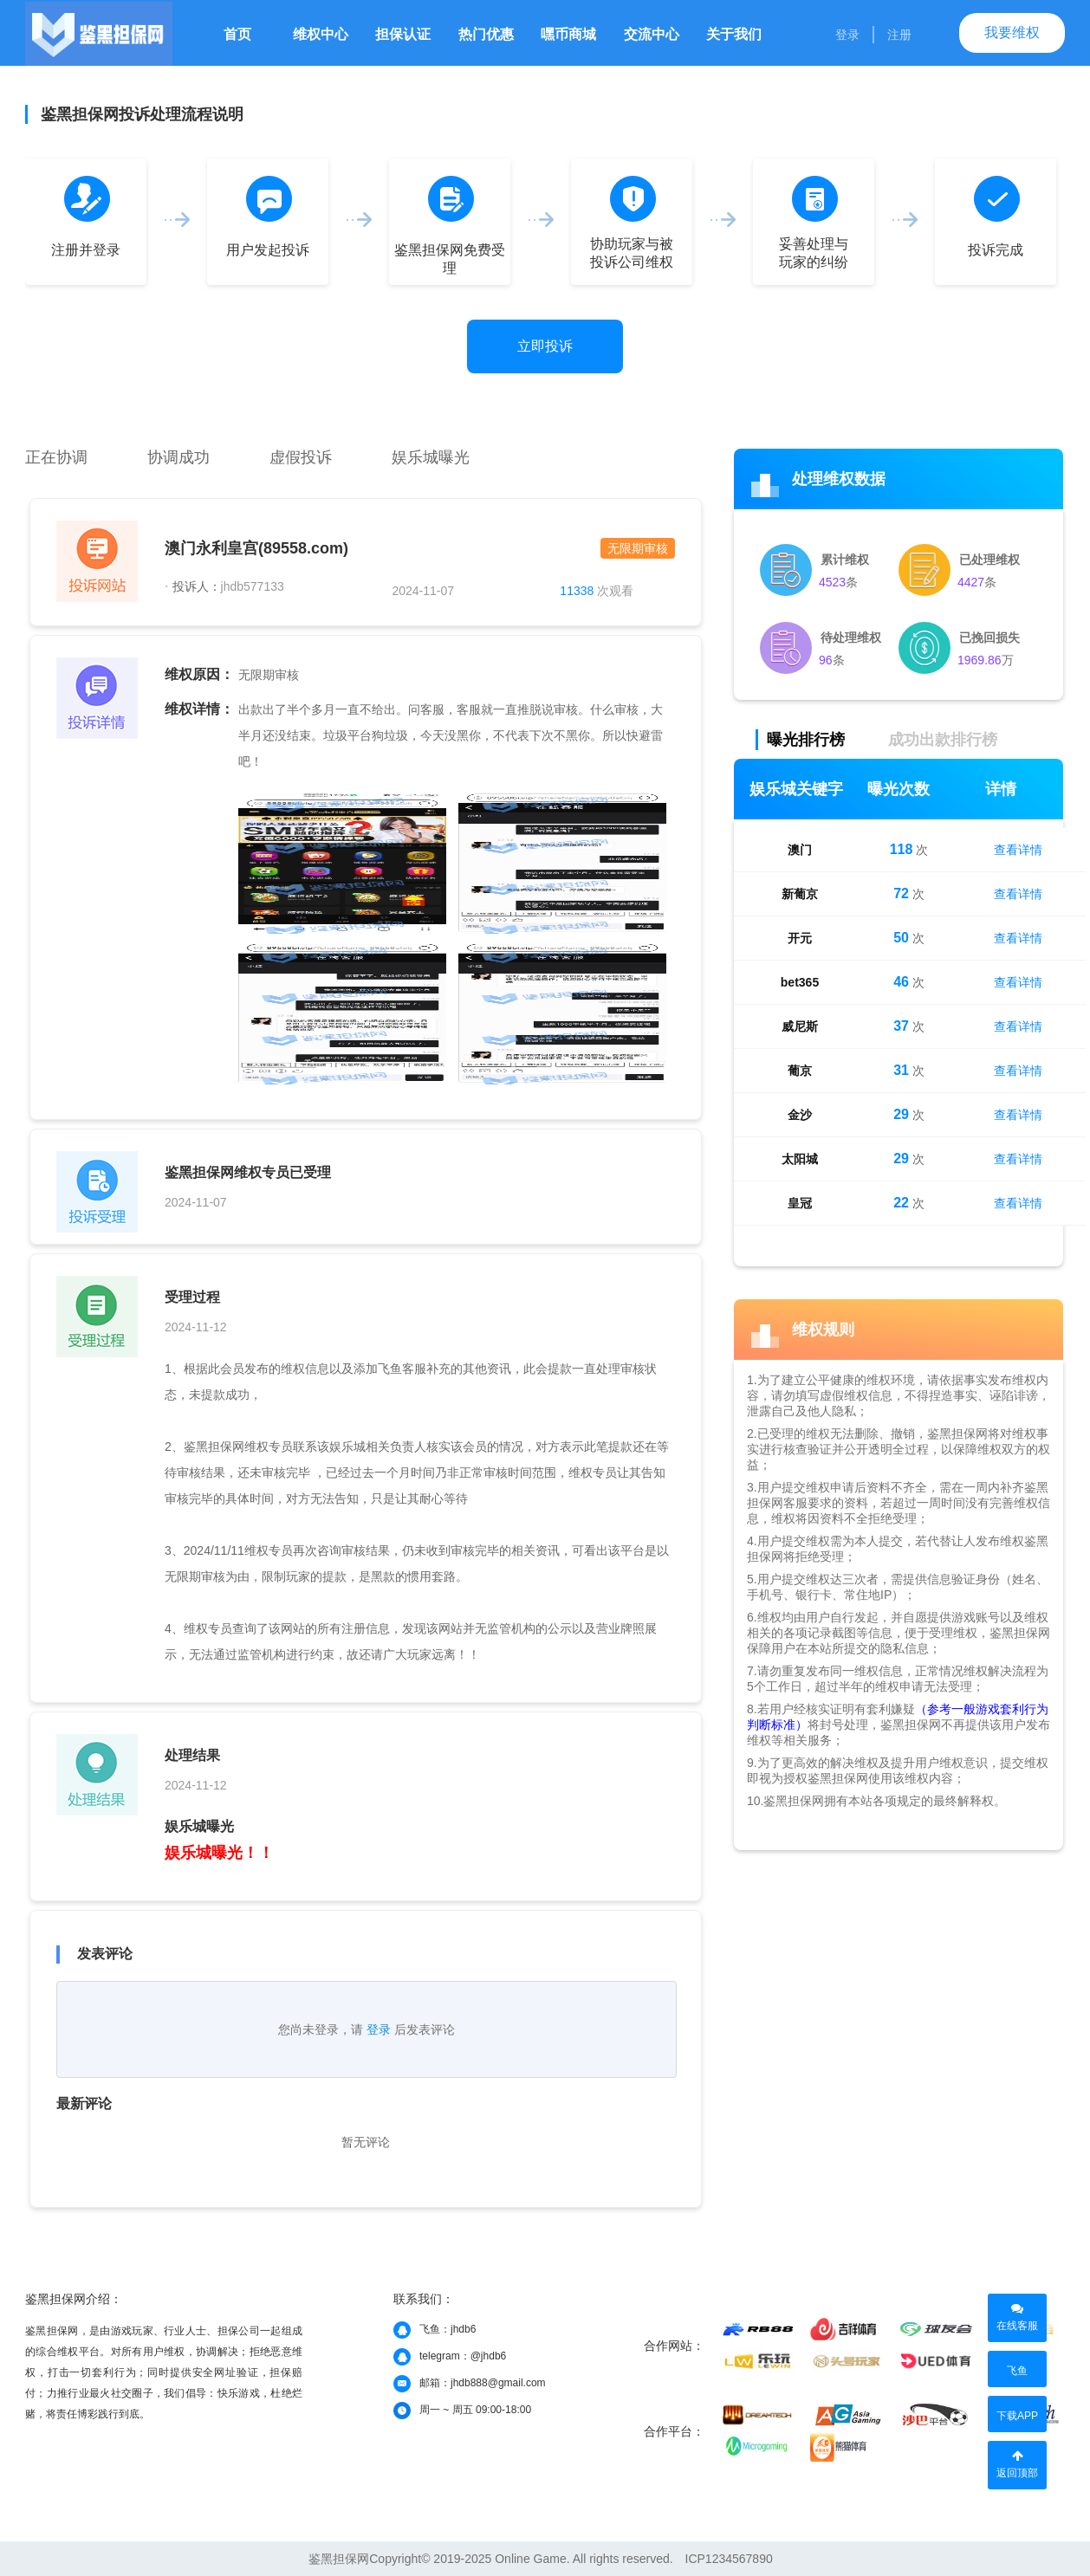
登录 (847, 35)
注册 (899, 35)
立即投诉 (545, 346)
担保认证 (403, 34)
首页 (237, 34)
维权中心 (320, 34)
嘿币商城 (568, 34)
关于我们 (734, 34)
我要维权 (1012, 32)
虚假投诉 (300, 457)
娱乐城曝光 (431, 457)
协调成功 (178, 457)
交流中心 (651, 34)
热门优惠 (486, 34)
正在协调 (56, 457)
